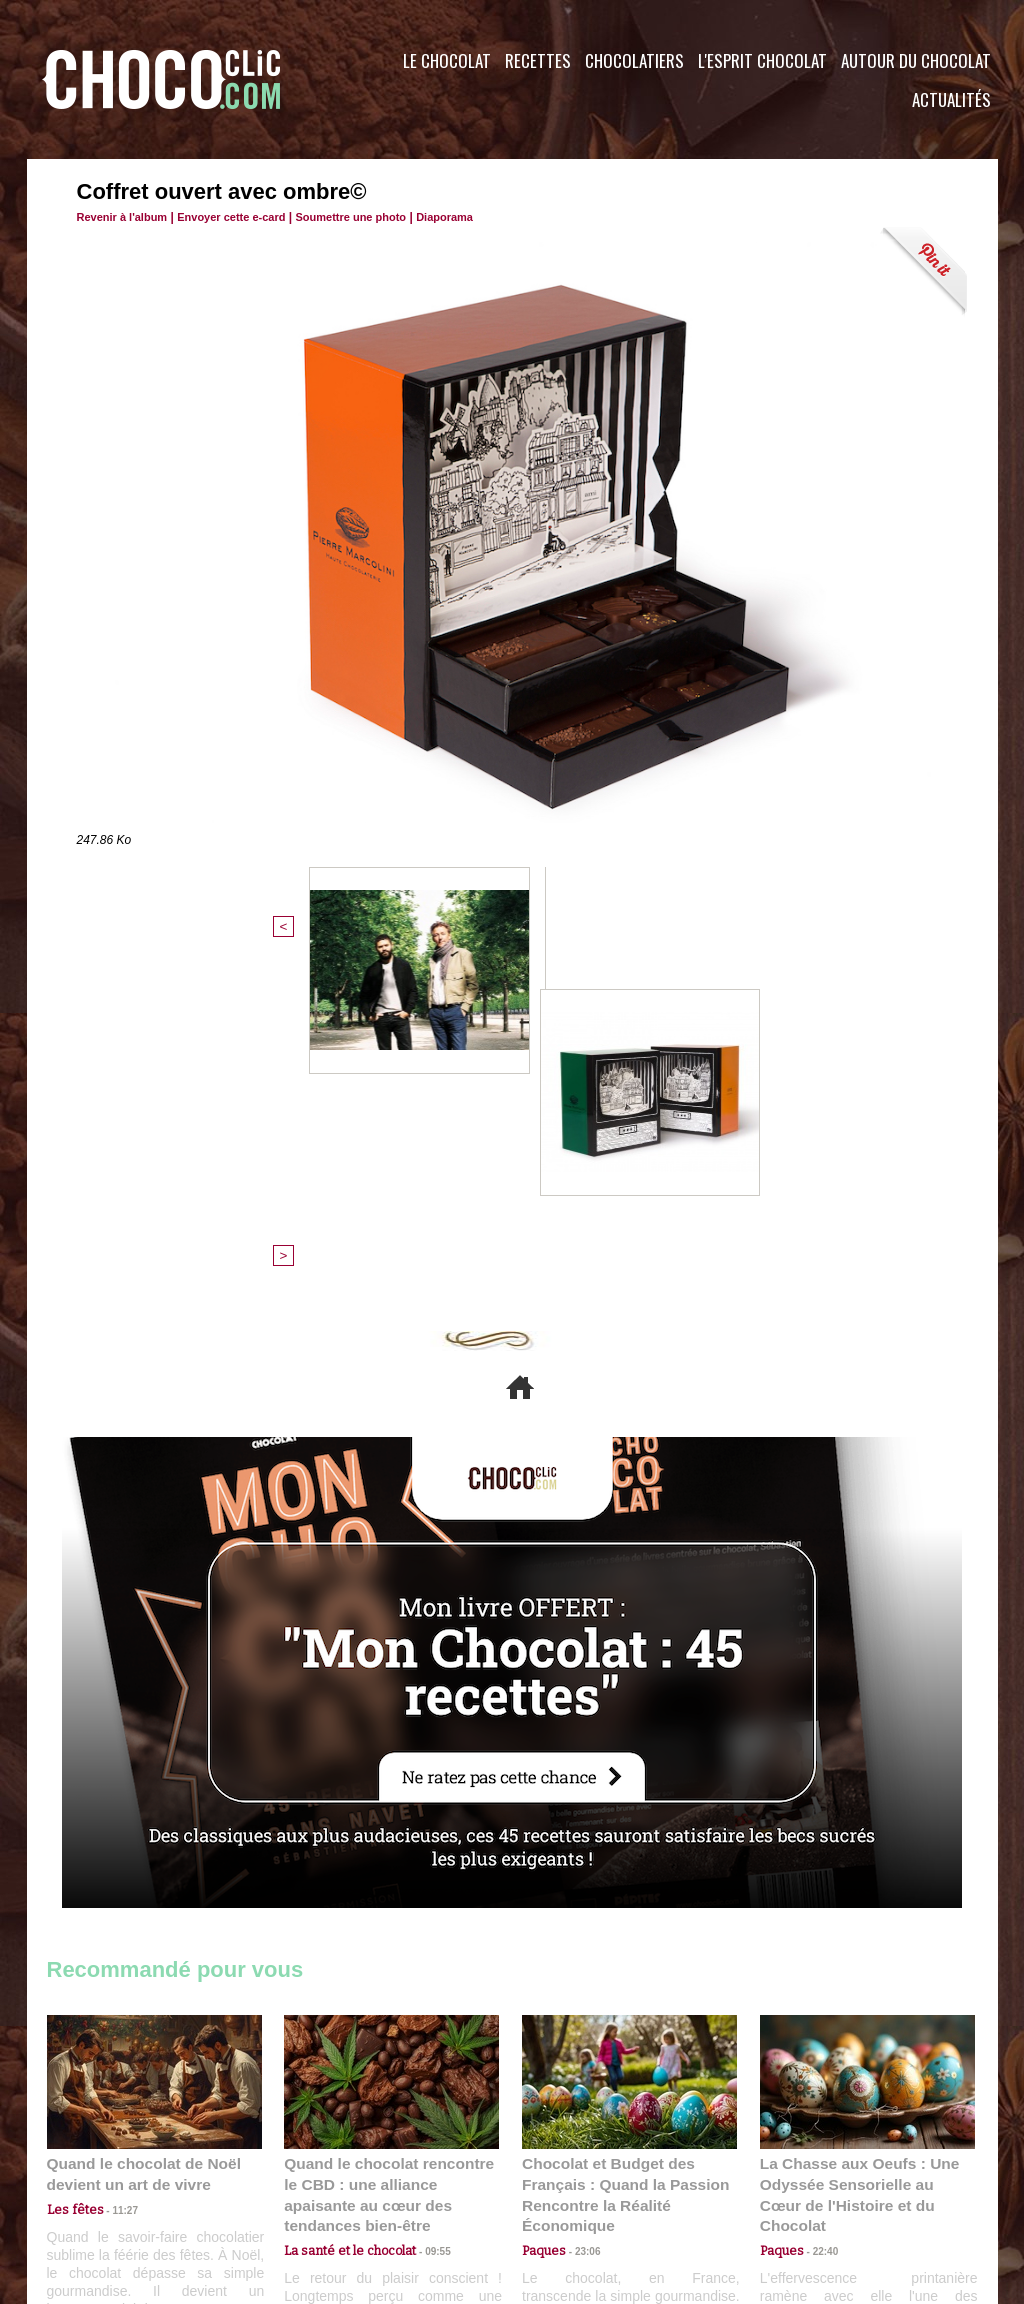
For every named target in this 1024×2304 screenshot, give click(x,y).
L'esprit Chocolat (762, 60)
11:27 (114, 1881)
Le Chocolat (447, 60)
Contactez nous (107, 2183)
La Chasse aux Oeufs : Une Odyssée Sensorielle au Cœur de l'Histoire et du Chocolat (859, 1856)
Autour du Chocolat (916, 60)
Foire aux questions (819, 2183)
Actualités (951, 99)
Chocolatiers (634, 60)
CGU (313, 2183)
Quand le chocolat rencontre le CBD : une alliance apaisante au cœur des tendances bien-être (390, 1856)
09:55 (424, 1900)
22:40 (818, 1900)
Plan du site (568, 2183)
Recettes (538, 60)
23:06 (580, 1920)
